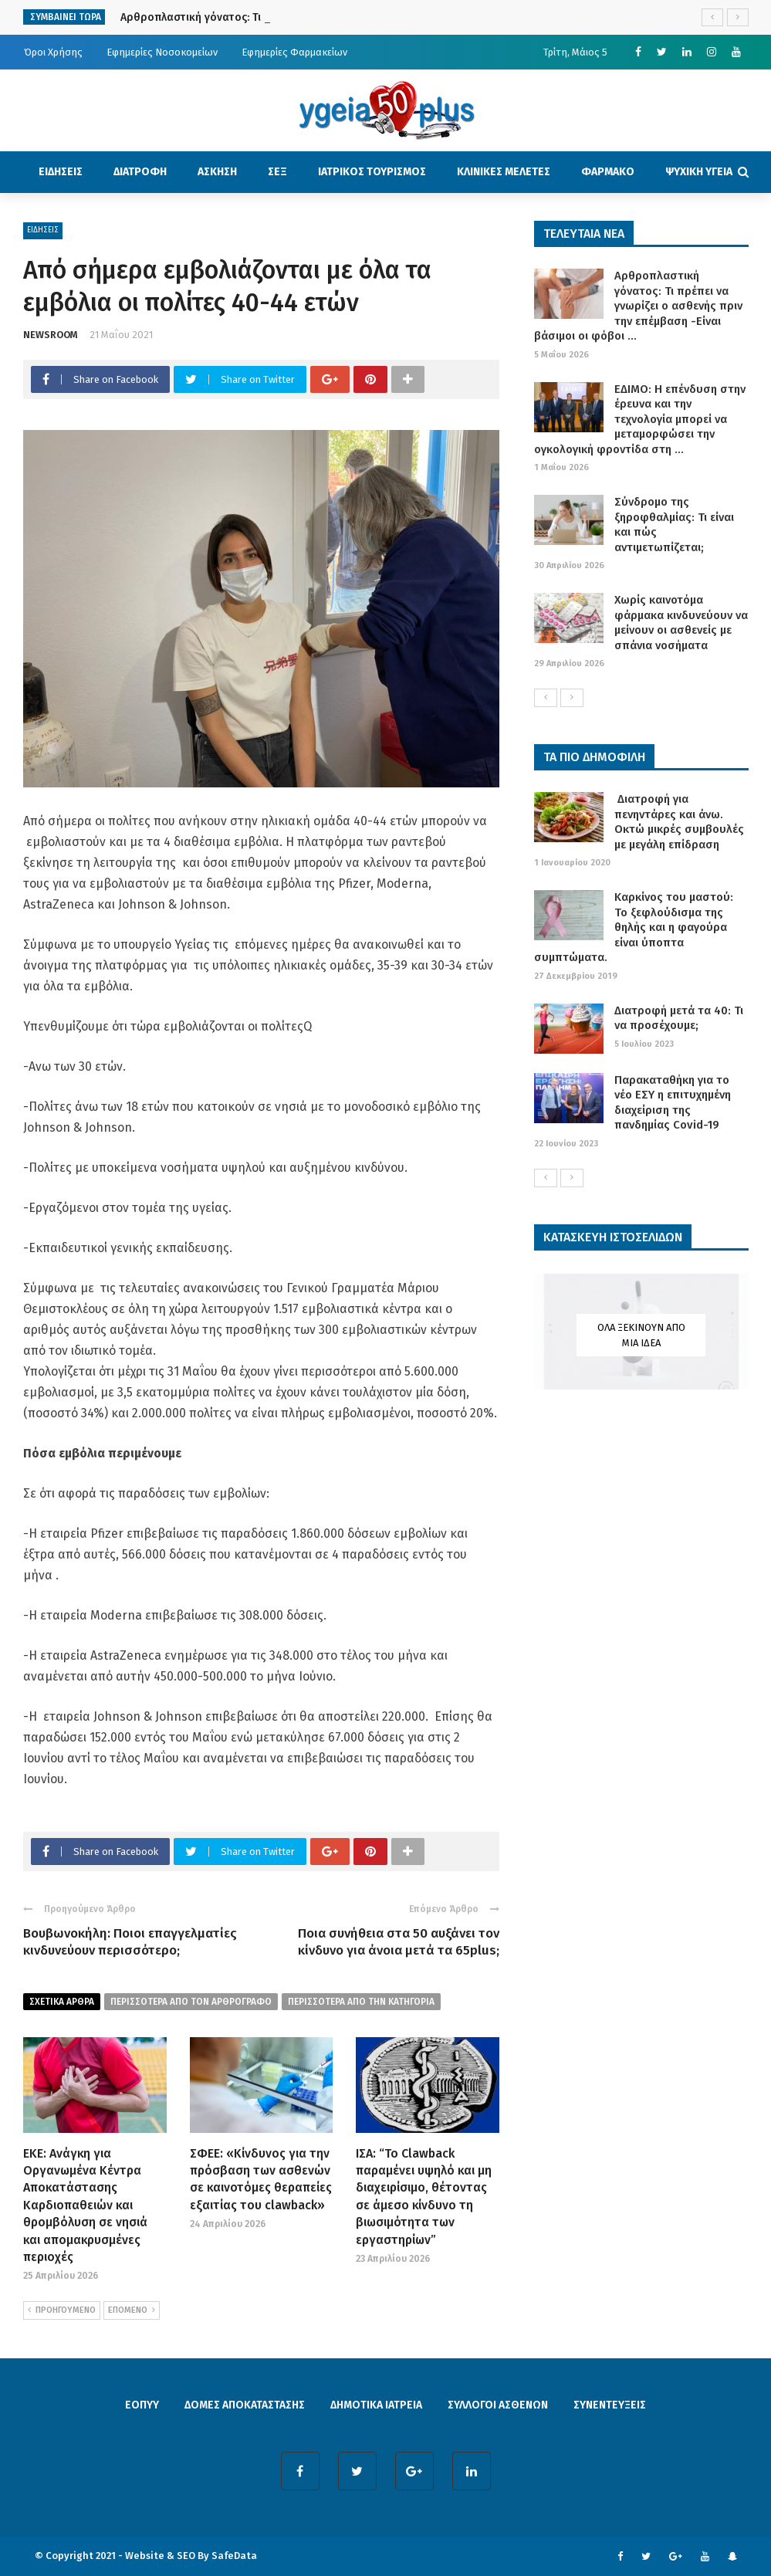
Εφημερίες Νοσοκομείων (162, 52)
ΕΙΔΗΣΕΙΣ (61, 171)
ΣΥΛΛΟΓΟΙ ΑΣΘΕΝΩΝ (498, 2405)
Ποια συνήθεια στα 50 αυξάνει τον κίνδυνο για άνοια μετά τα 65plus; (398, 1941)
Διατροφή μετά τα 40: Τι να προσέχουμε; (678, 1018)
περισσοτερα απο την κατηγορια (361, 2001)
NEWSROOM (50, 334)
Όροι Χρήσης (53, 52)
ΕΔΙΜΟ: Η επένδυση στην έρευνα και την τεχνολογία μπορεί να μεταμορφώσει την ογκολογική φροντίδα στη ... (640, 419)
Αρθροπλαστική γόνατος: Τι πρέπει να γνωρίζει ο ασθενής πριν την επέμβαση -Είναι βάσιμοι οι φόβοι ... (638, 306)
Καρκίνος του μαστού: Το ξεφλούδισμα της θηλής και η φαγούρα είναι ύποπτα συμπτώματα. (633, 927)
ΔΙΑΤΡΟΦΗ (140, 171)
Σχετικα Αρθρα (61, 2001)
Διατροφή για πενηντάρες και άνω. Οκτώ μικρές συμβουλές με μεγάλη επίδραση (679, 821)
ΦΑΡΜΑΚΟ (607, 171)
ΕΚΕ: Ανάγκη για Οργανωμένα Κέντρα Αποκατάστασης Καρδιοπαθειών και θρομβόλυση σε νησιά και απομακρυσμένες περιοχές (85, 2205)
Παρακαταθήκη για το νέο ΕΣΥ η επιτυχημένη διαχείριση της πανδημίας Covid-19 (672, 1102)
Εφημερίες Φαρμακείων (294, 52)
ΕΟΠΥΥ (142, 2405)
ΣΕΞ (277, 171)
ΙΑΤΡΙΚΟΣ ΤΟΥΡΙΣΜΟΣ (372, 171)
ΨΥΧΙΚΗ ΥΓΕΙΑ (698, 171)
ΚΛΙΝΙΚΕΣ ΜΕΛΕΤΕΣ (503, 171)
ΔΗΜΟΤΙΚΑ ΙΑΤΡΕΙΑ (376, 2405)
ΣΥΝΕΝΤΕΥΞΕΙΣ (609, 2405)
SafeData (234, 2555)
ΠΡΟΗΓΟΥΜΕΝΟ (62, 2310)
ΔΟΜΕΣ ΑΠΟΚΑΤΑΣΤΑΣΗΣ (244, 2405)
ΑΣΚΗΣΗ (217, 171)
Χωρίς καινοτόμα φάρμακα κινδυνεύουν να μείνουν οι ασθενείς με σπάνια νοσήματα (681, 622)
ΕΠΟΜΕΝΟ (131, 2310)
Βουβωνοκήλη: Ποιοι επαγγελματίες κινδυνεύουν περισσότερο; (130, 1941)
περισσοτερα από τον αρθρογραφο (191, 2001)
